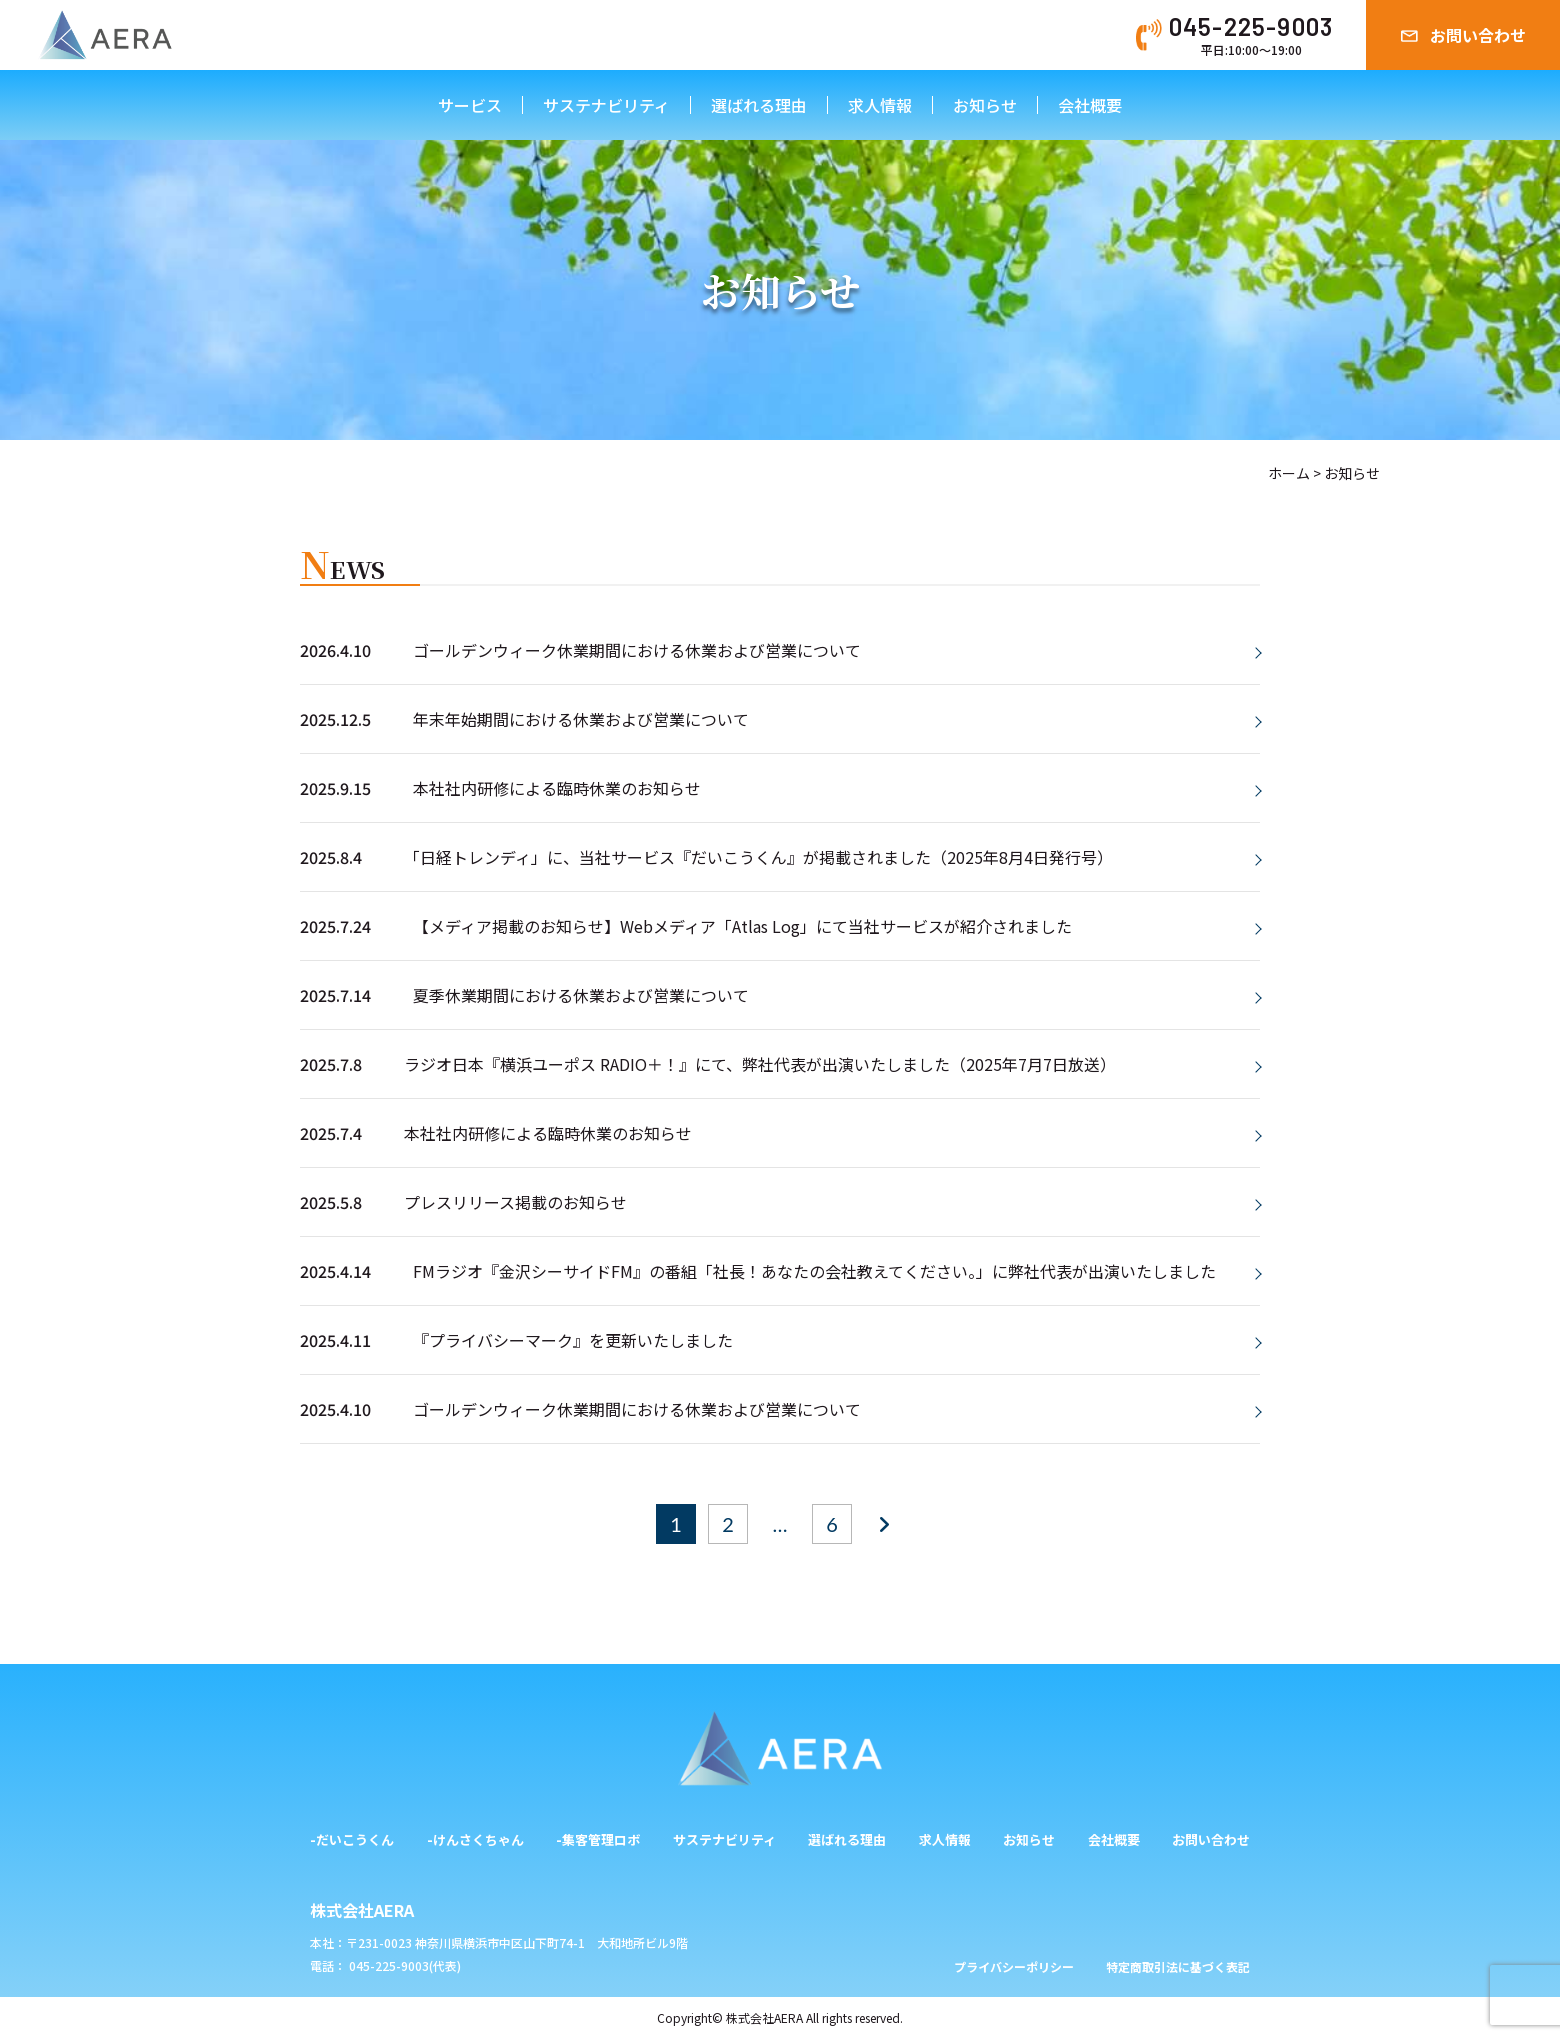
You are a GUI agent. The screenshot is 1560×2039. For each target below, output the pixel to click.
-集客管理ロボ (598, 1839)
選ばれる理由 (759, 105)
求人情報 (880, 105)
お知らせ (985, 105)
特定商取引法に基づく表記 (1178, 1966)
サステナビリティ (606, 105)
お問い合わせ (1478, 35)
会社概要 (1090, 105)
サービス (470, 105)
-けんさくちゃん (475, 1839)
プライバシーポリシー (1014, 1966)
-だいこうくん (352, 1839)
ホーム (1289, 473)
